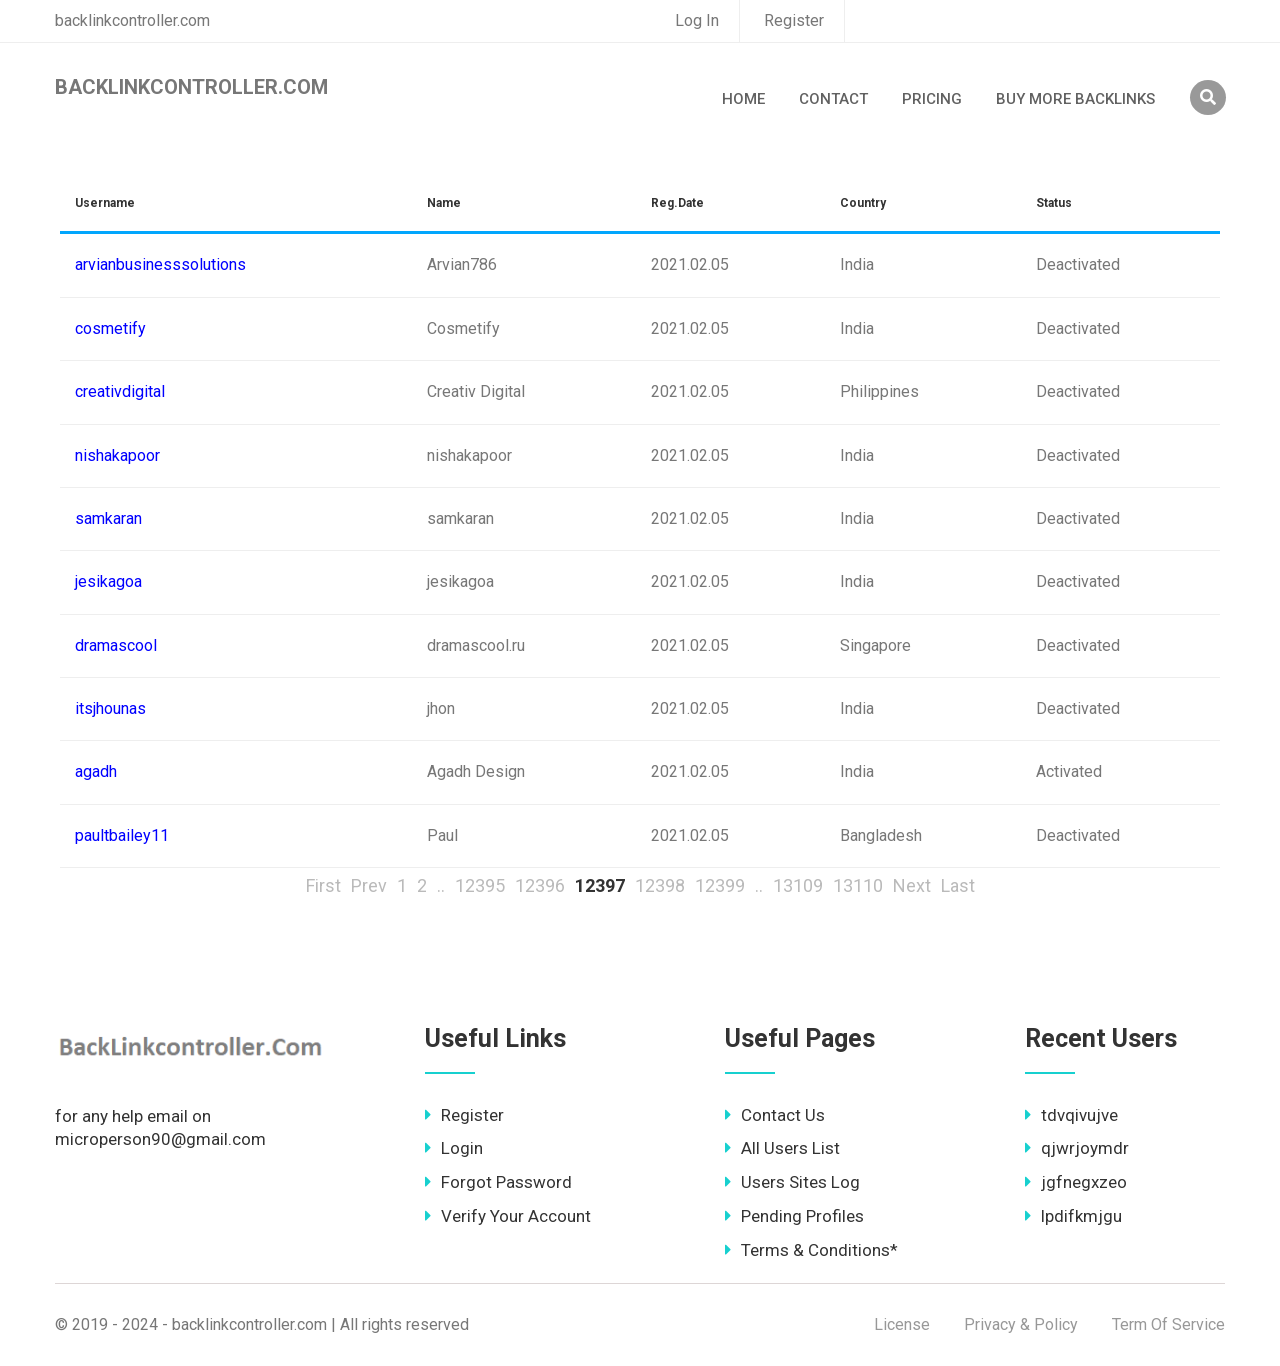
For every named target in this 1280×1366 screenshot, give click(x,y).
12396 (540, 885)
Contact (833, 99)
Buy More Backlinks (1075, 99)
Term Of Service (1168, 1324)
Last (958, 885)
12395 (480, 885)
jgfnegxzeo (1076, 1182)
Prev (369, 885)
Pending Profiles (794, 1216)
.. (441, 885)
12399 (720, 885)
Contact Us (775, 1115)
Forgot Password (498, 1182)
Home (743, 99)
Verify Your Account (508, 1216)
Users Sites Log (792, 1182)
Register (794, 20)
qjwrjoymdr (1077, 1148)
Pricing (932, 99)
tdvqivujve (1071, 1115)
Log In (697, 20)
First (323, 885)
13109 (798, 885)
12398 (660, 885)
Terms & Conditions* (811, 1250)
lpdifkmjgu (1073, 1216)
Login (454, 1148)
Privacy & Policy (1021, 1324)
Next (912, 885)
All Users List (782, 1148)
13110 (858, 885)
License (902, 1324)
